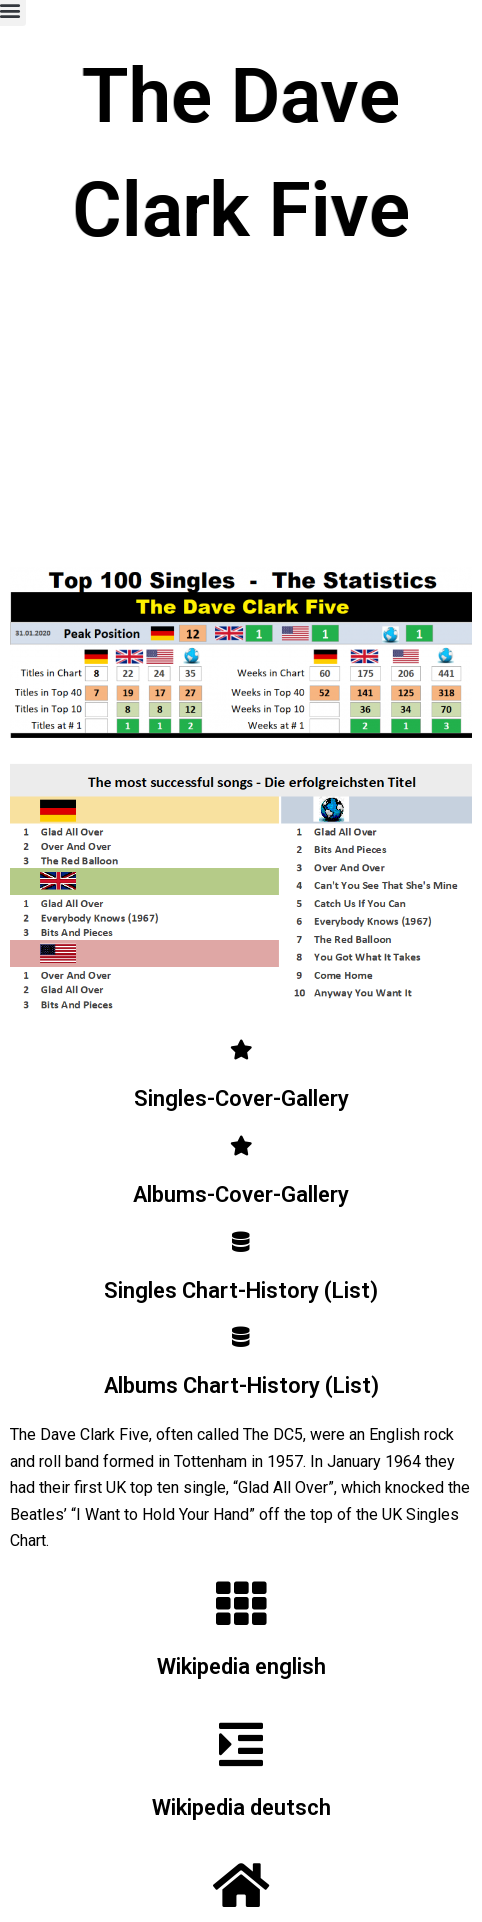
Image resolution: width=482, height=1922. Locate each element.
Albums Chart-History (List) (241, 1385)
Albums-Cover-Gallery (241, 1194)
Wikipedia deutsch (241, 1807)
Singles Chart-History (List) (241, 1290)
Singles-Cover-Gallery (241, 1098)
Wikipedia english (241, 1666)
